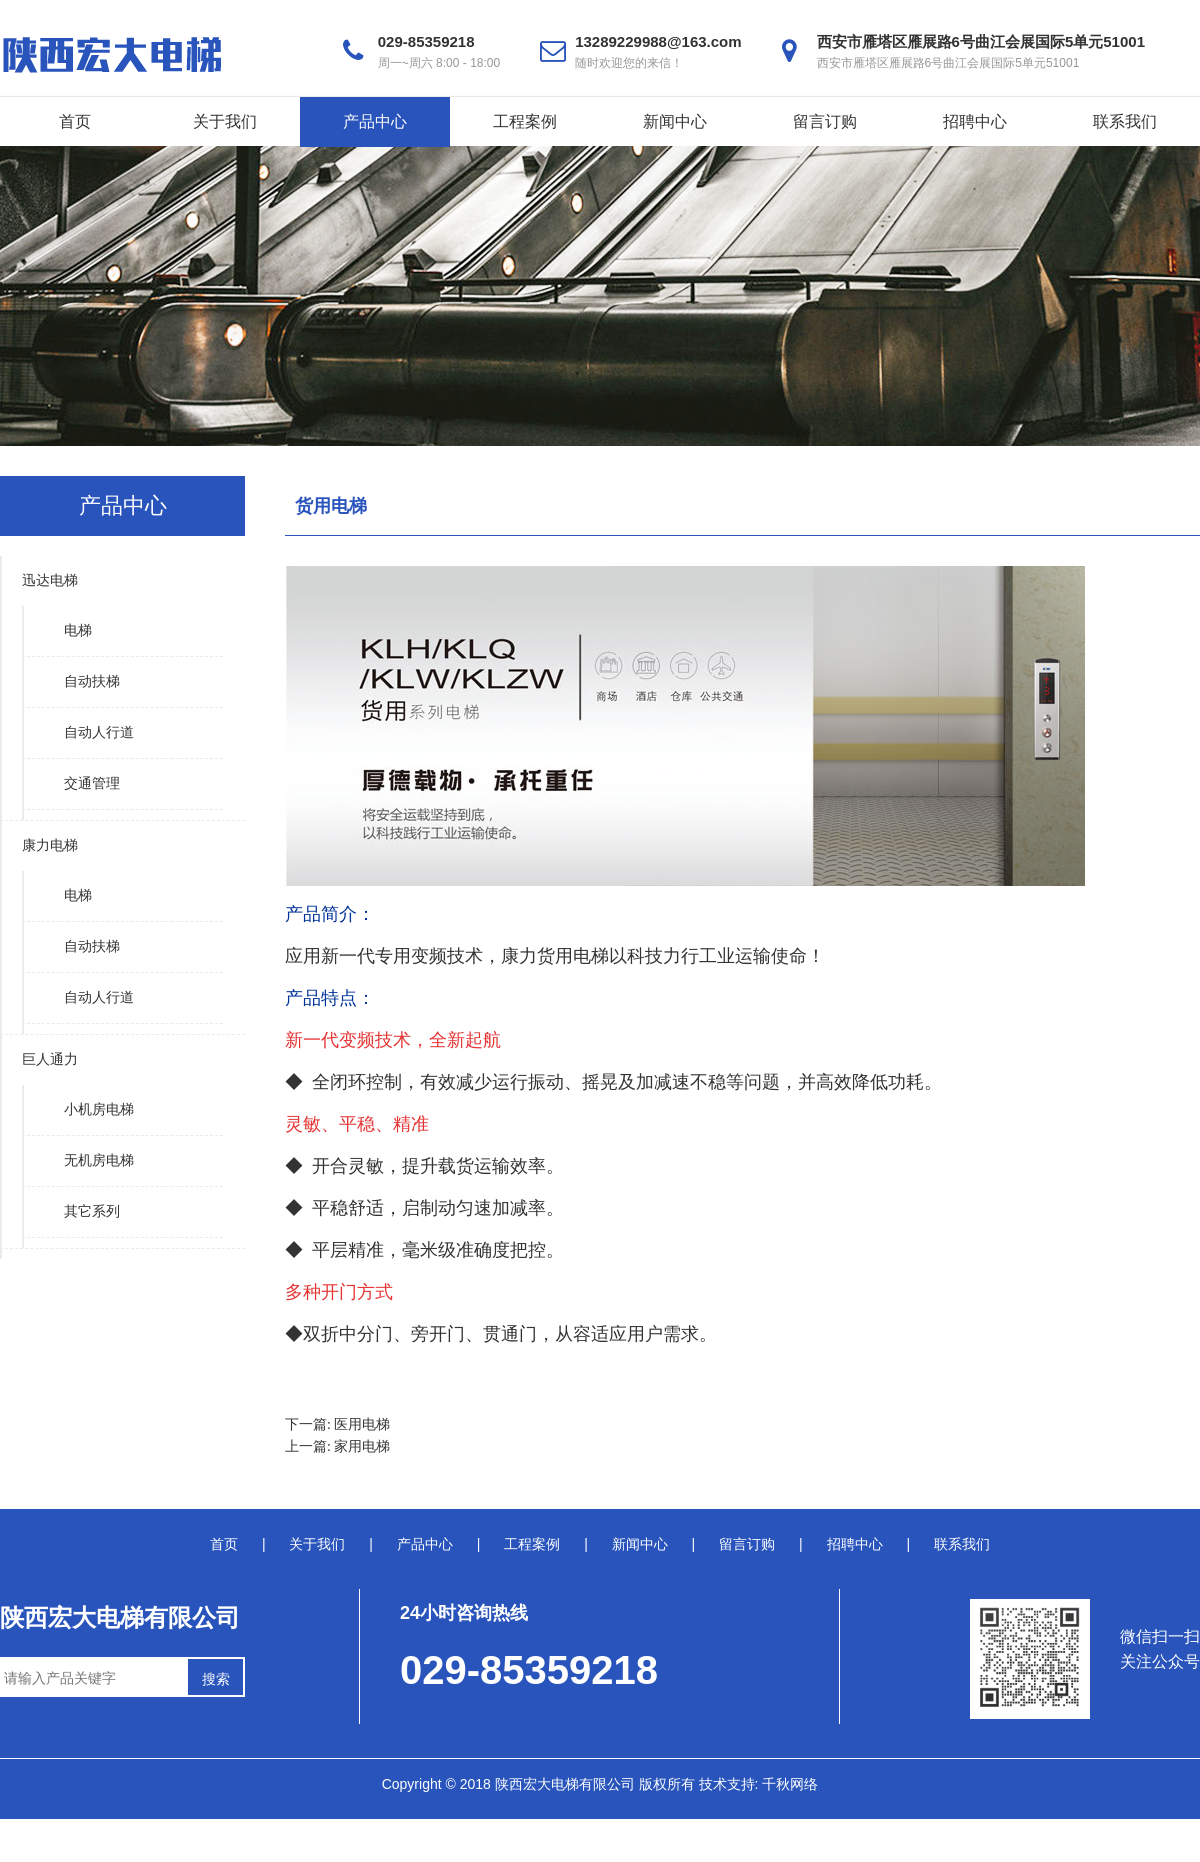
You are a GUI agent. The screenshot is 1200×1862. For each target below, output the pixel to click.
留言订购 (825, 121)
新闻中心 (675, 121)
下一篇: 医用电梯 (337, 1424)
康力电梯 (50, 845)
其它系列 (92, 1211)
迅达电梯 (50, 580)
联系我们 (1125, 121)
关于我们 (225, 121)
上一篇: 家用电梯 (337, 1446)
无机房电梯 (99, 1160)
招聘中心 (975, 121)
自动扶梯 (92, 681)
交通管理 (92, 783)
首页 (75, 121)
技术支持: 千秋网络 (759, 1784)
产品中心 (375, 121)
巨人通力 (50, 1059)
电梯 (78, 630)
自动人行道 (99, 732)
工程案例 (525, 121)
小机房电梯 (99, 1109)
